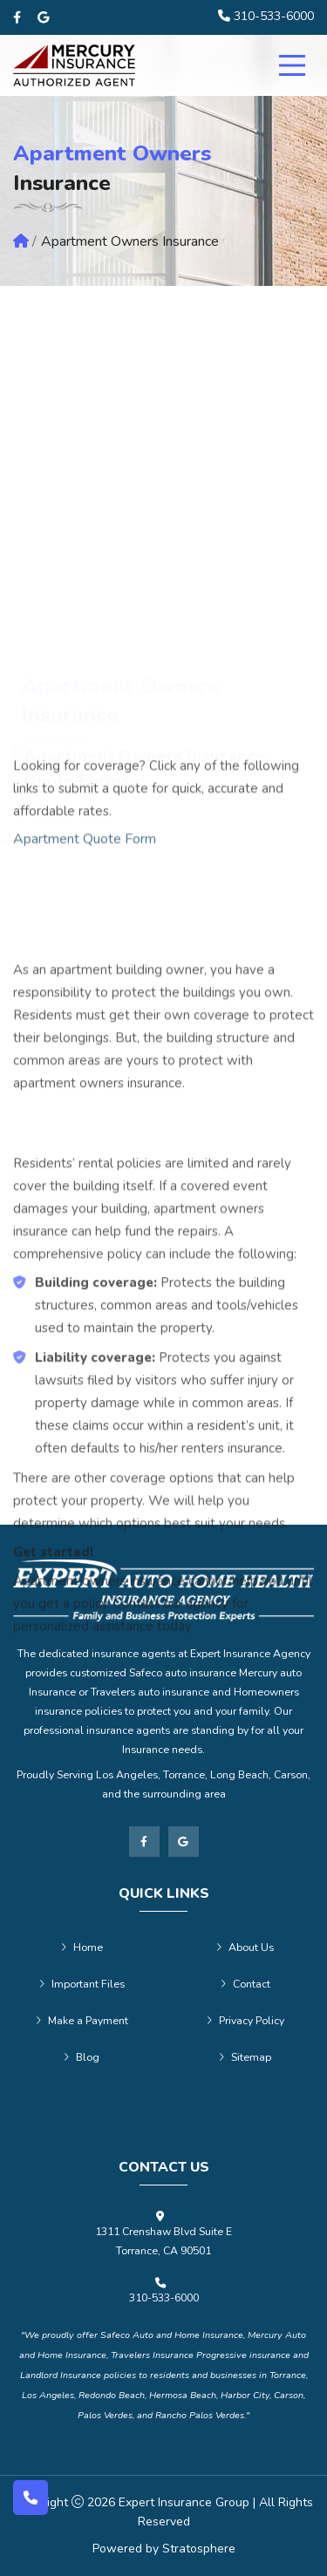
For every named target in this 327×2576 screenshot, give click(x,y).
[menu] (292, 65)
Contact (245, 1984)
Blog (81, 2057)
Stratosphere (198, 2548)
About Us (245, 1947)
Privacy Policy (245, 2021)
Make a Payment (82, 2021)
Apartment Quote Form (84, 1020)
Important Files (82, 1984)
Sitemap (245, 2057)
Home (82, 1947)
